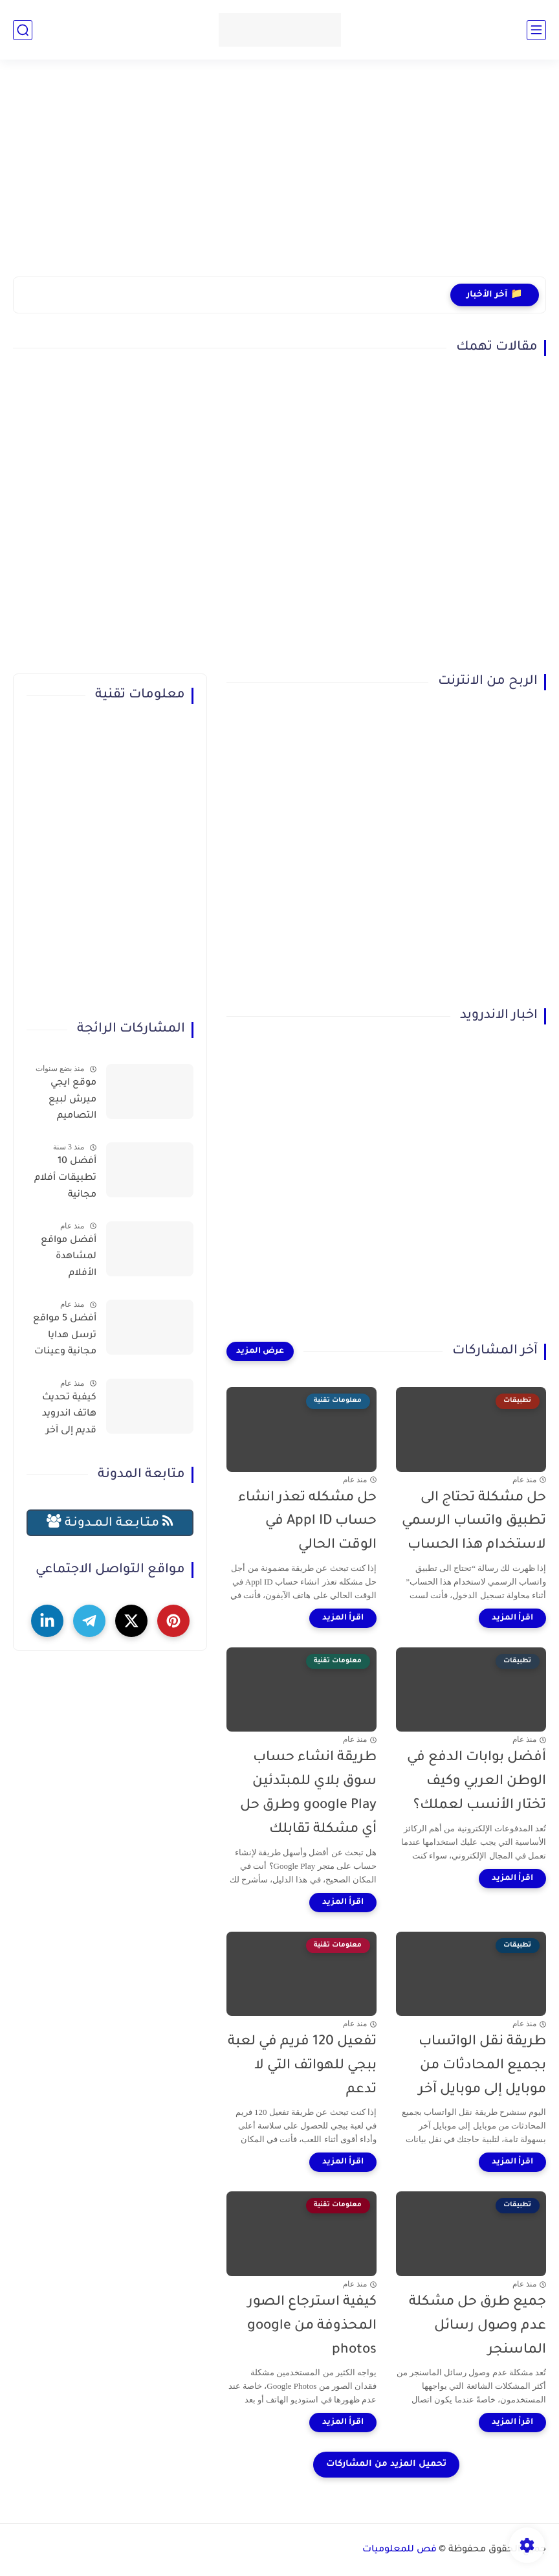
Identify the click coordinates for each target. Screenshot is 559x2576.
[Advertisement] (279, 176)
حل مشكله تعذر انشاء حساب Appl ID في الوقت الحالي (307, 1522)
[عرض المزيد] (260, 1351)
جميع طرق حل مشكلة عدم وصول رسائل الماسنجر (477, 2326)
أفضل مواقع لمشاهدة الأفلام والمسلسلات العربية (66, 1259)
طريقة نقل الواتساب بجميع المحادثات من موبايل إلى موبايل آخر (482, 2066)
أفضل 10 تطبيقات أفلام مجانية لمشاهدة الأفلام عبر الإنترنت (65, 1180)
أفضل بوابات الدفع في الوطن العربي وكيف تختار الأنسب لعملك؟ (476, 1781)
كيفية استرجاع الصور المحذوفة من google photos (312, 2326)
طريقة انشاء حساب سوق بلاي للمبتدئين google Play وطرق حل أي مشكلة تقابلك (308, 1793)
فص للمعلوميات (399, 2550)
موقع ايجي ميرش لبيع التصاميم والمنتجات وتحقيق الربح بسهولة (68, 1102)
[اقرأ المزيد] (512, 1618)
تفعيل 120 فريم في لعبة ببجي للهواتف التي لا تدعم (302, 2066)
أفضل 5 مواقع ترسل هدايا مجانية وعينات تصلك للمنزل (64, 1338)
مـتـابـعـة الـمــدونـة (110, 1522)
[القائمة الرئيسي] (536, 30)
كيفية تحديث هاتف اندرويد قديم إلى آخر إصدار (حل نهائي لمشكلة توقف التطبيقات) (61, 1417)
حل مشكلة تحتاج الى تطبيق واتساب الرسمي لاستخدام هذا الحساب (474, 1522)
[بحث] (22, 30)
